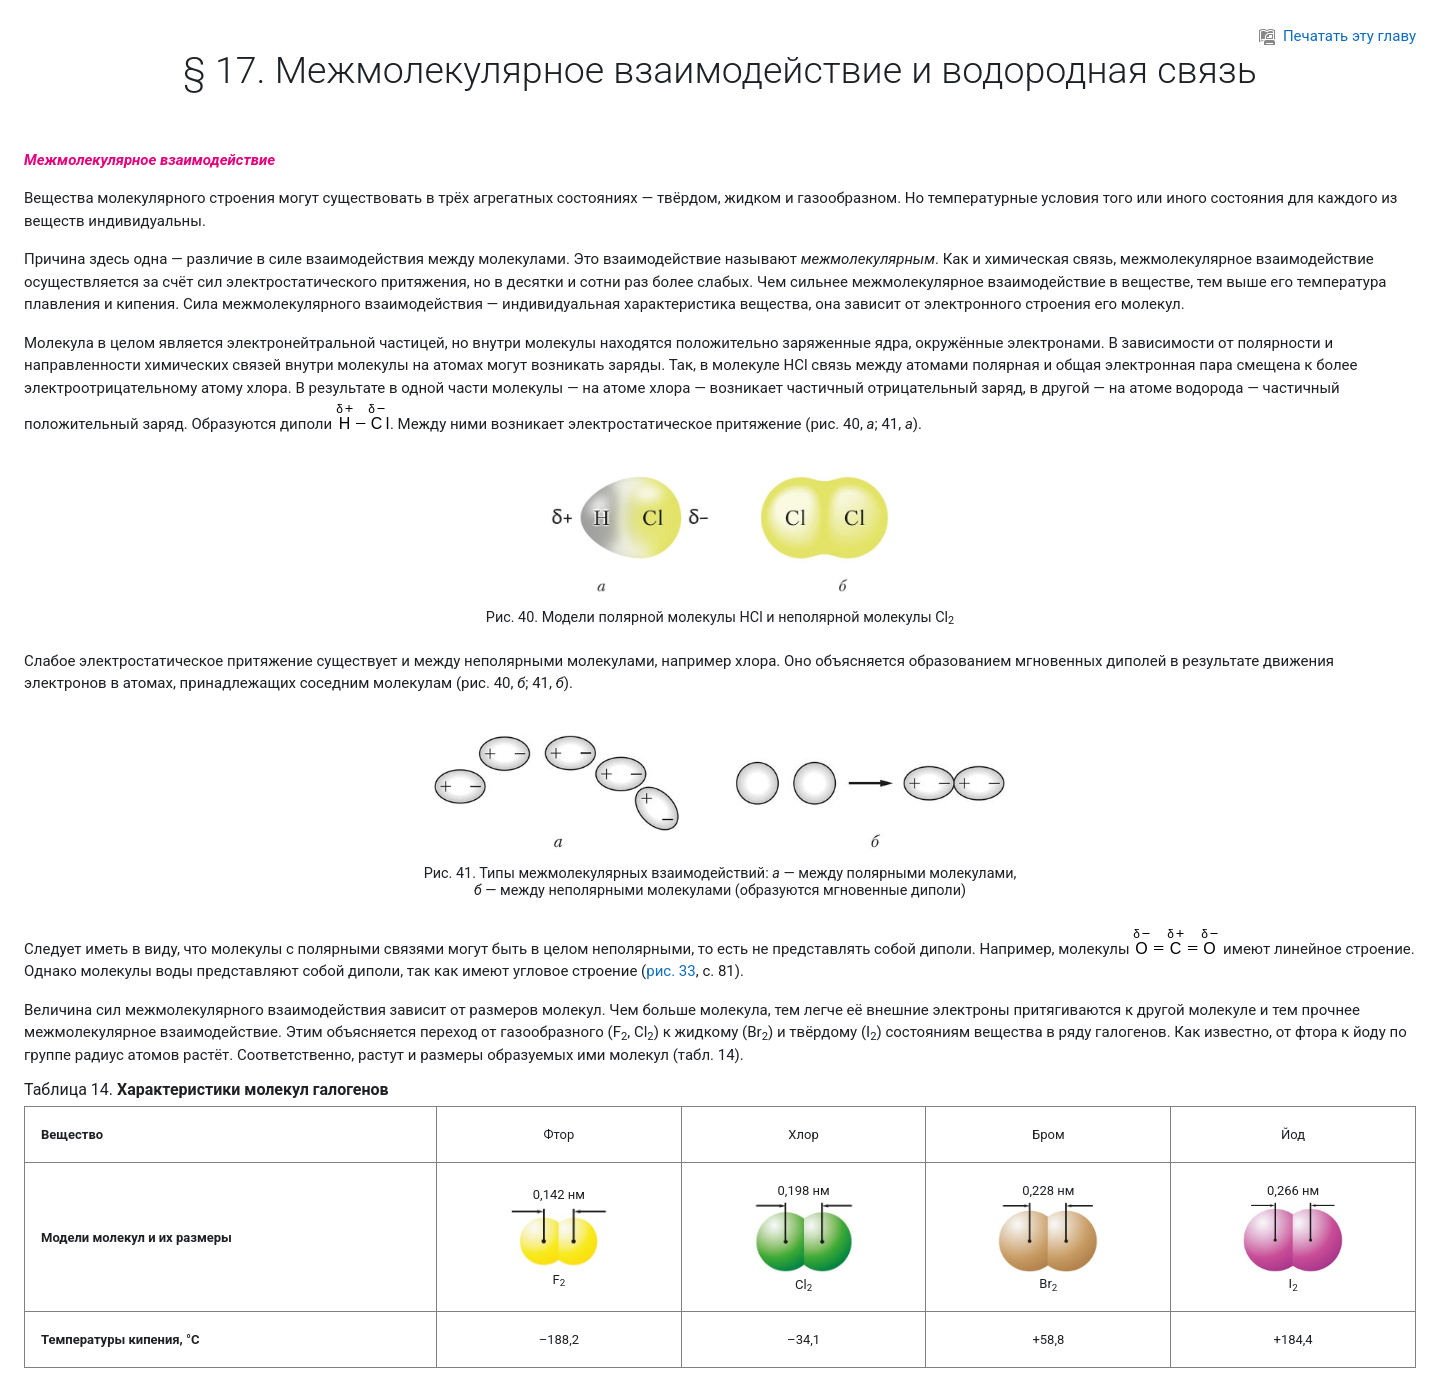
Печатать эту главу (1337, 36)
